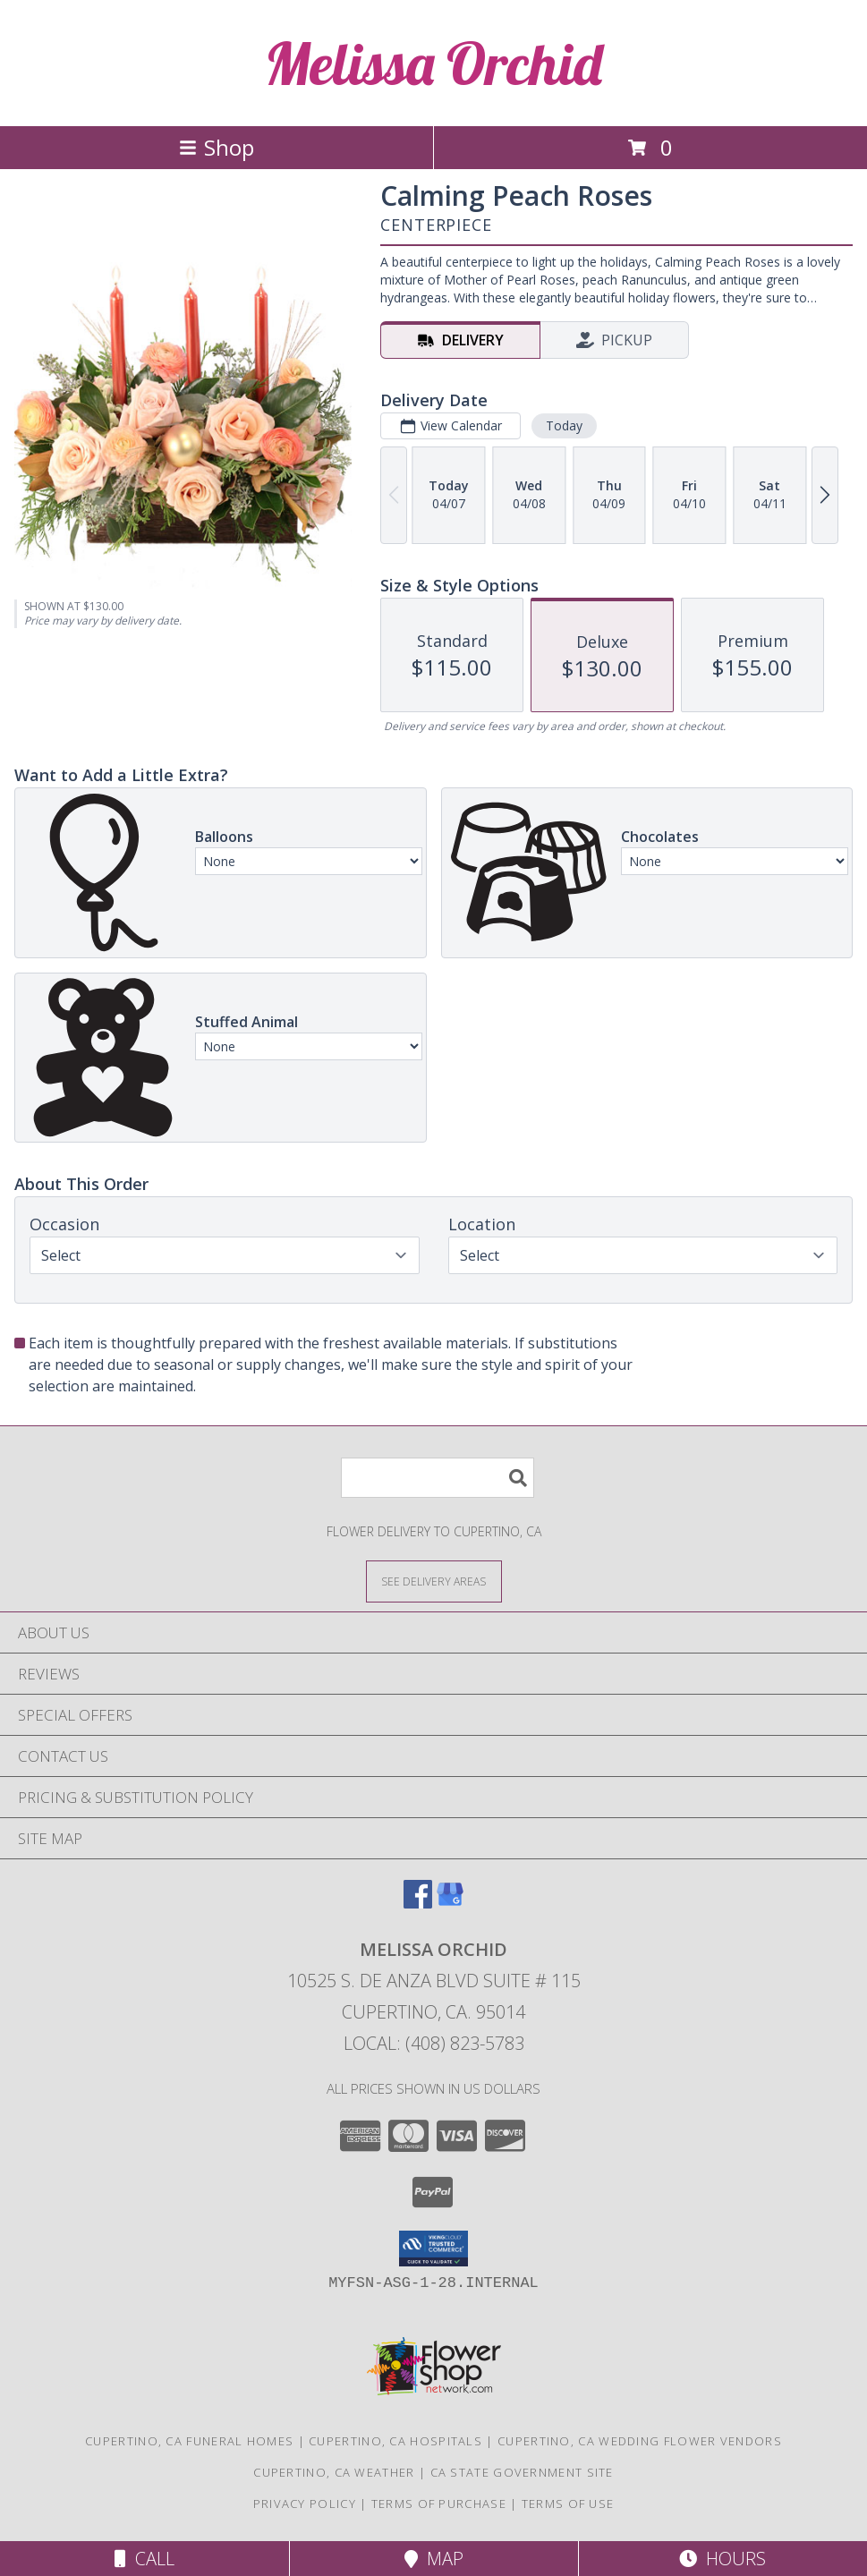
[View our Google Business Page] (450, 1902)
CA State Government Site (522, 2472)
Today (564, 425)
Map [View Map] (433, 2558)
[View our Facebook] (418, 1902)
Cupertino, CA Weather (333, 2472)
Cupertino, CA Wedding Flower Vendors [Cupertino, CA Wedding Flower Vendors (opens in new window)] (639, 2441)
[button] (433, 2248)
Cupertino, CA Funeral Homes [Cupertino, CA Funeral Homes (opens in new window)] (189, 2441)
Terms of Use (568, 2503)
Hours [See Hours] (722, 2558)
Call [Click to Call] (144, 2558)
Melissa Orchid (433, 63)
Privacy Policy (304, 2503)
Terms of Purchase (438, 2503)
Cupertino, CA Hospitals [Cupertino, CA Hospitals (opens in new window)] (395, 2441)
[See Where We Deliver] (434, 1580)
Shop (216, 147)
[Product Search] (437, 1478)
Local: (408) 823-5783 (434, 2043)
